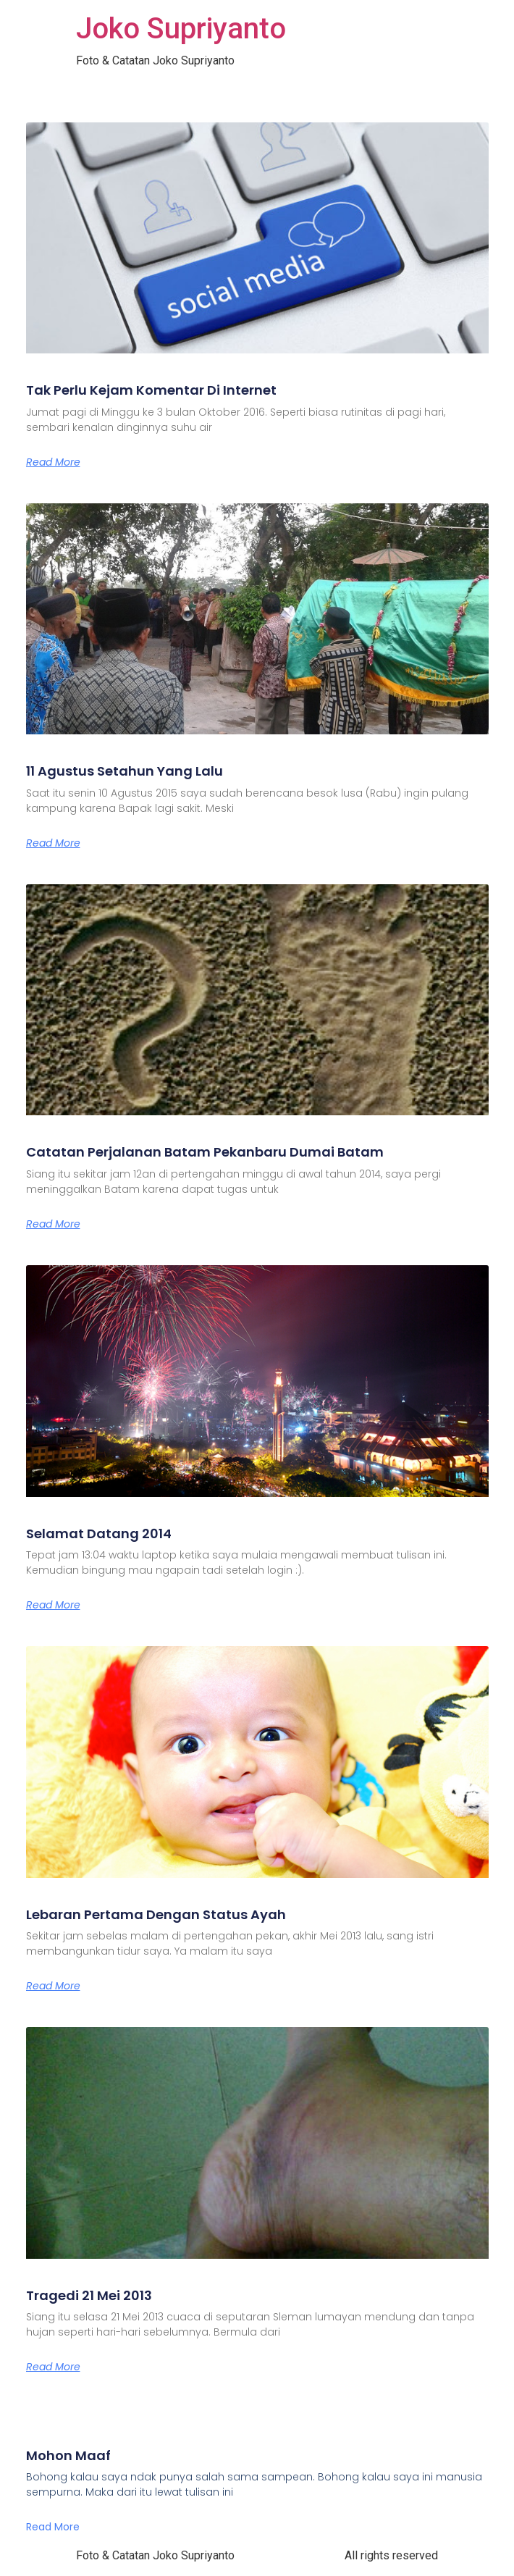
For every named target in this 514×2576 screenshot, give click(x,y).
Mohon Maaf (68, 2455)
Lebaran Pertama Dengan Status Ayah (156, 1914)
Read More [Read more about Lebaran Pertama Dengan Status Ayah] (53, 1986)
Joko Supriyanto (181, 29)
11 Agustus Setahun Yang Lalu (124, 771)
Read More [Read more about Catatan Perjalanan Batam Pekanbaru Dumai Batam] (53, 1224)
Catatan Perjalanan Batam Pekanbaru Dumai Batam (205, 1152)
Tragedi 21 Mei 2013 (89, 2295)
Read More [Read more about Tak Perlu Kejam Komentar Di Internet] (53, 462)
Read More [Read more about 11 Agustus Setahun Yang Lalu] (53, 843)
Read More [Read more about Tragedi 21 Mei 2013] (53, 2367)
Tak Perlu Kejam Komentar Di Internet (151, 390)
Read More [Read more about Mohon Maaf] (53, 2527)
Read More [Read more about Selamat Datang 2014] (53, 1605)
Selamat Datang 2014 (99, 1533)
